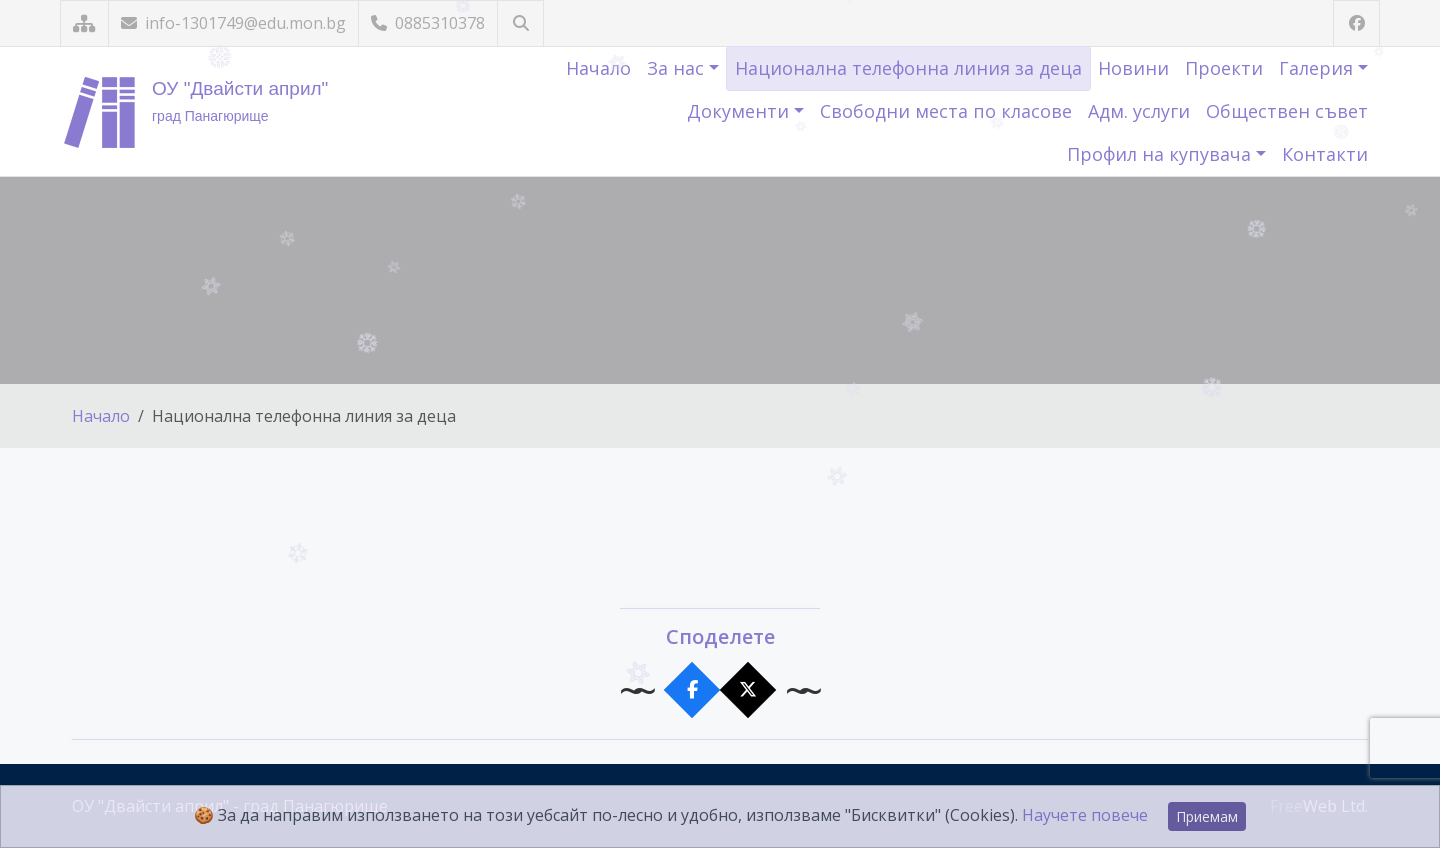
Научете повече (1085, 815)
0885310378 (428, 23)
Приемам (1207, 816)
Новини (1133, 68)
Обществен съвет (1287, 111)
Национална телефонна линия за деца (908, 68)
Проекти (1224, 68)
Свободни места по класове (946, 111)
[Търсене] (520, 23)
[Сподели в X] (748, 690)
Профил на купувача (1161, 154)
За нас (678, 68)
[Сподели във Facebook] (692, 690)
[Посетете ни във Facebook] (1356, 23)
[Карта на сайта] (84, 23)
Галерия (1318, 68)
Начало (598, 68)
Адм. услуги (1139, 111)
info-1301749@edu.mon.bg (233, 23)
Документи (740, 111)
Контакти (1325, 154)
